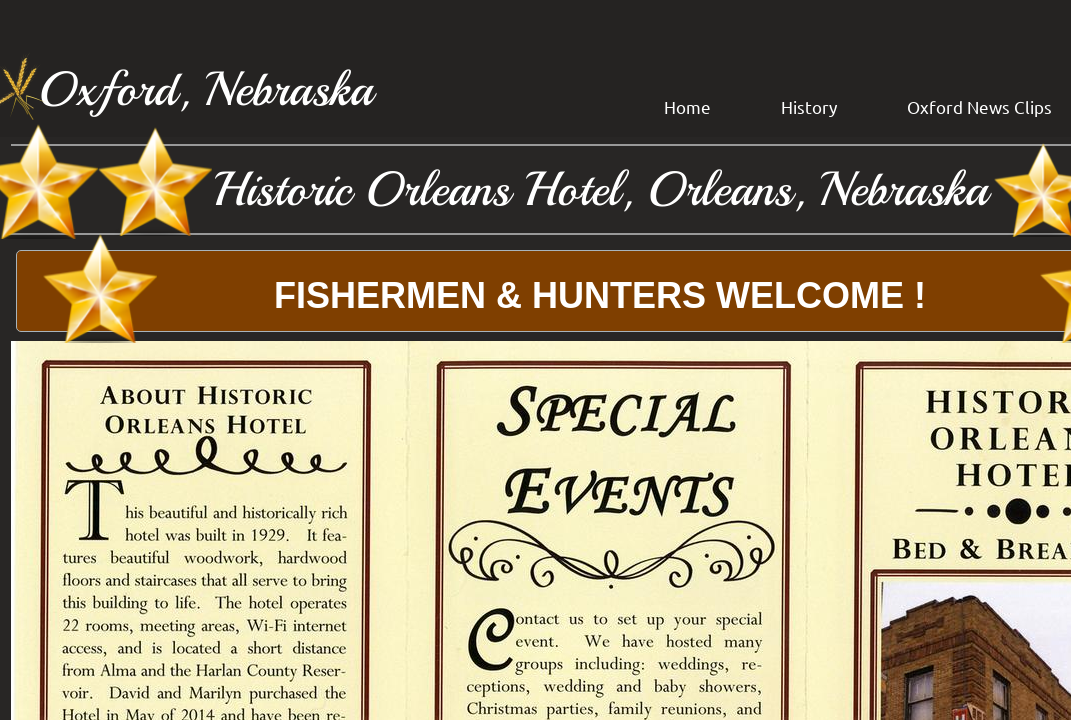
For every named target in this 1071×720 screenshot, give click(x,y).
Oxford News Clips (979, 106)
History (809, 106)
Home (687, 106)
